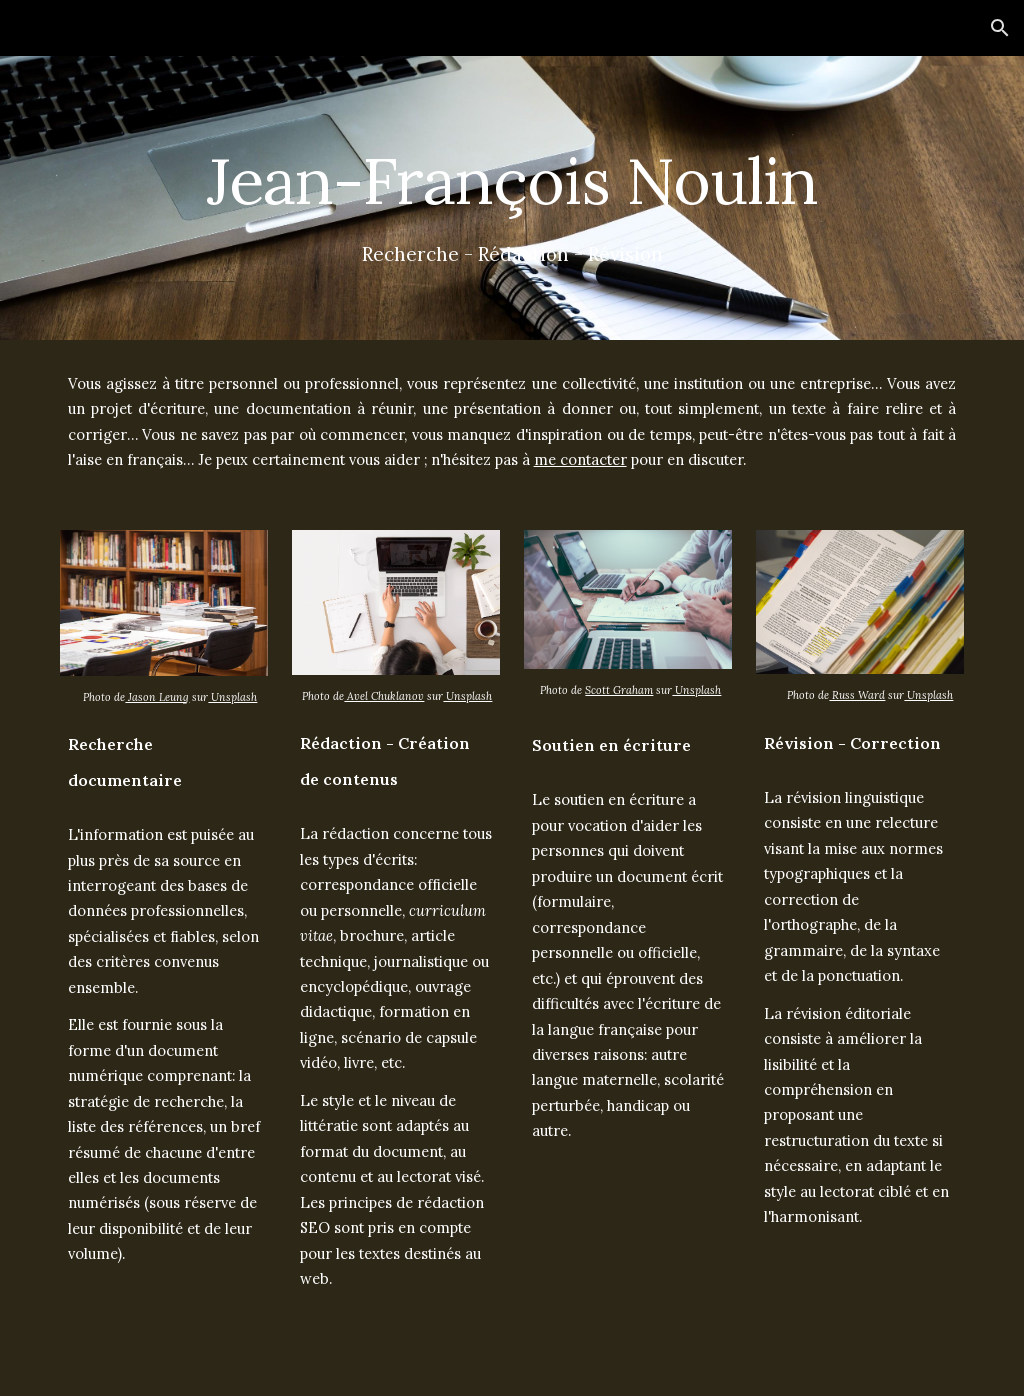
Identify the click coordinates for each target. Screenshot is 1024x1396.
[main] (512, 172)
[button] (1000, 28)
